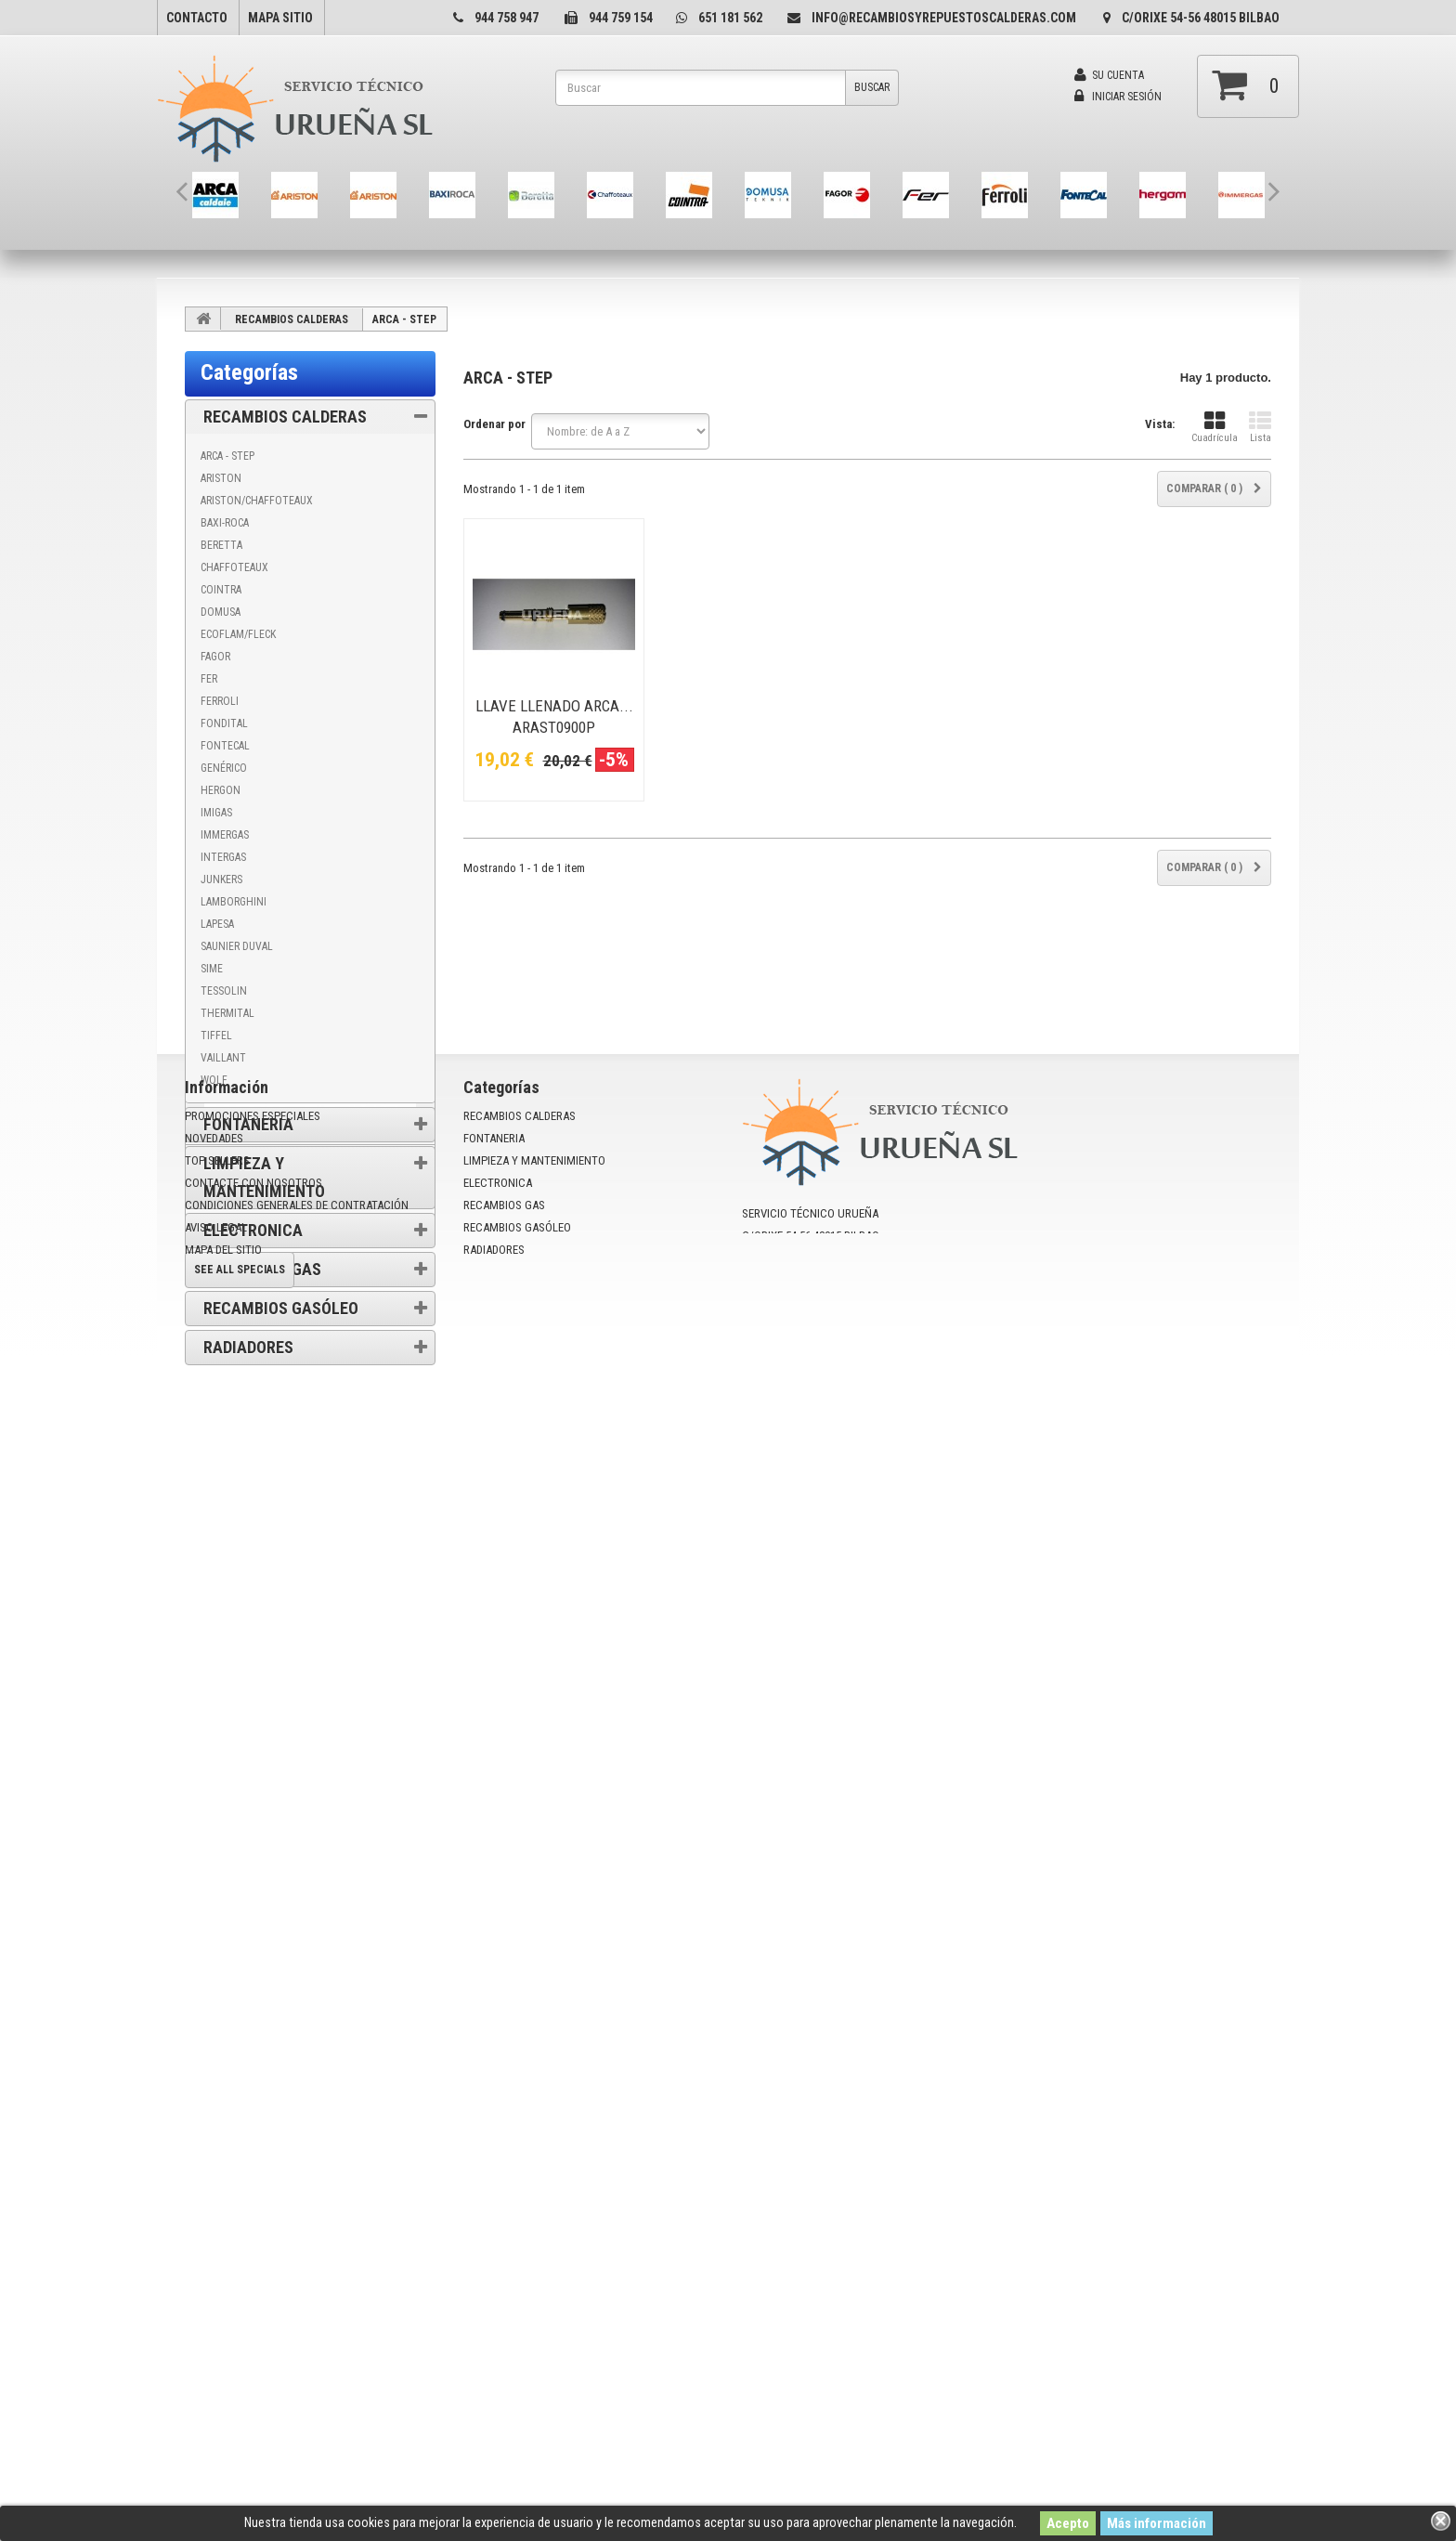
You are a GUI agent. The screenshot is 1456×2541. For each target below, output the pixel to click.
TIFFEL (216, 1035)
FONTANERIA (248, 1124)
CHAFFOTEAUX (234, 567)
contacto (197, 17)
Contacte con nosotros (253, 2295)
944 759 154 (621, 17)
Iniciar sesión (1118, 96)
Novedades (214, 2251)
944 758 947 (506, 17)
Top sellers (217, 2273)
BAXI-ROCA (225, 522)
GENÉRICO (224, 768)
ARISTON (221, 478)
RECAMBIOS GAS (262, 1269)
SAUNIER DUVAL (237, 946)
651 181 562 (730, 17)
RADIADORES (248, 1347)
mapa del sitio (223, 2362)
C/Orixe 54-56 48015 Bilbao (1201, 17)
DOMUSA (220, 612)
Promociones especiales (311, 1670)
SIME (212, 968)
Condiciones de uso (265, 1498)
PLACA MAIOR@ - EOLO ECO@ (271, 1997)
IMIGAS (216, 812)
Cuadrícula (1214, 427)
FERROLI (220, 701)
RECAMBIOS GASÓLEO (280, 1308)
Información (254, 1414)
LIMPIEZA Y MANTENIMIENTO (264, 1177)
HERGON (220, 790)
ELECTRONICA (253, 1230)
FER (209, 678)
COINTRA (221, 589)
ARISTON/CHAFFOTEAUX (257, 500)
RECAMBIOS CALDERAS (291, 319)
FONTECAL (225, 745)
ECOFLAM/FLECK (238, 634)
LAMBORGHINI (233, 901)
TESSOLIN (224, 990)
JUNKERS (221, 879)
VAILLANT (223, 1057)
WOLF (214, 1080)
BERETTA (221, 545)
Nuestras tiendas (257, 1606)
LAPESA (217, 924)
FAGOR (215, 656)
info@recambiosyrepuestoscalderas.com (944, 17)
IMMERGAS (225, 834)
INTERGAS (223, 857)
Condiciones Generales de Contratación (312, 1525)
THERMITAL (227, 1013)
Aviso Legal (244, 1552)
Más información (1156, 2523)
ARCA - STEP (227, 456)
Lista (1260, 427)
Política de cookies (262, 1472)
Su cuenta (1109, 75)
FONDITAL (224, 723)
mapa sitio (280, 17)
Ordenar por (494, 424)
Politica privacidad (261, 1579)
